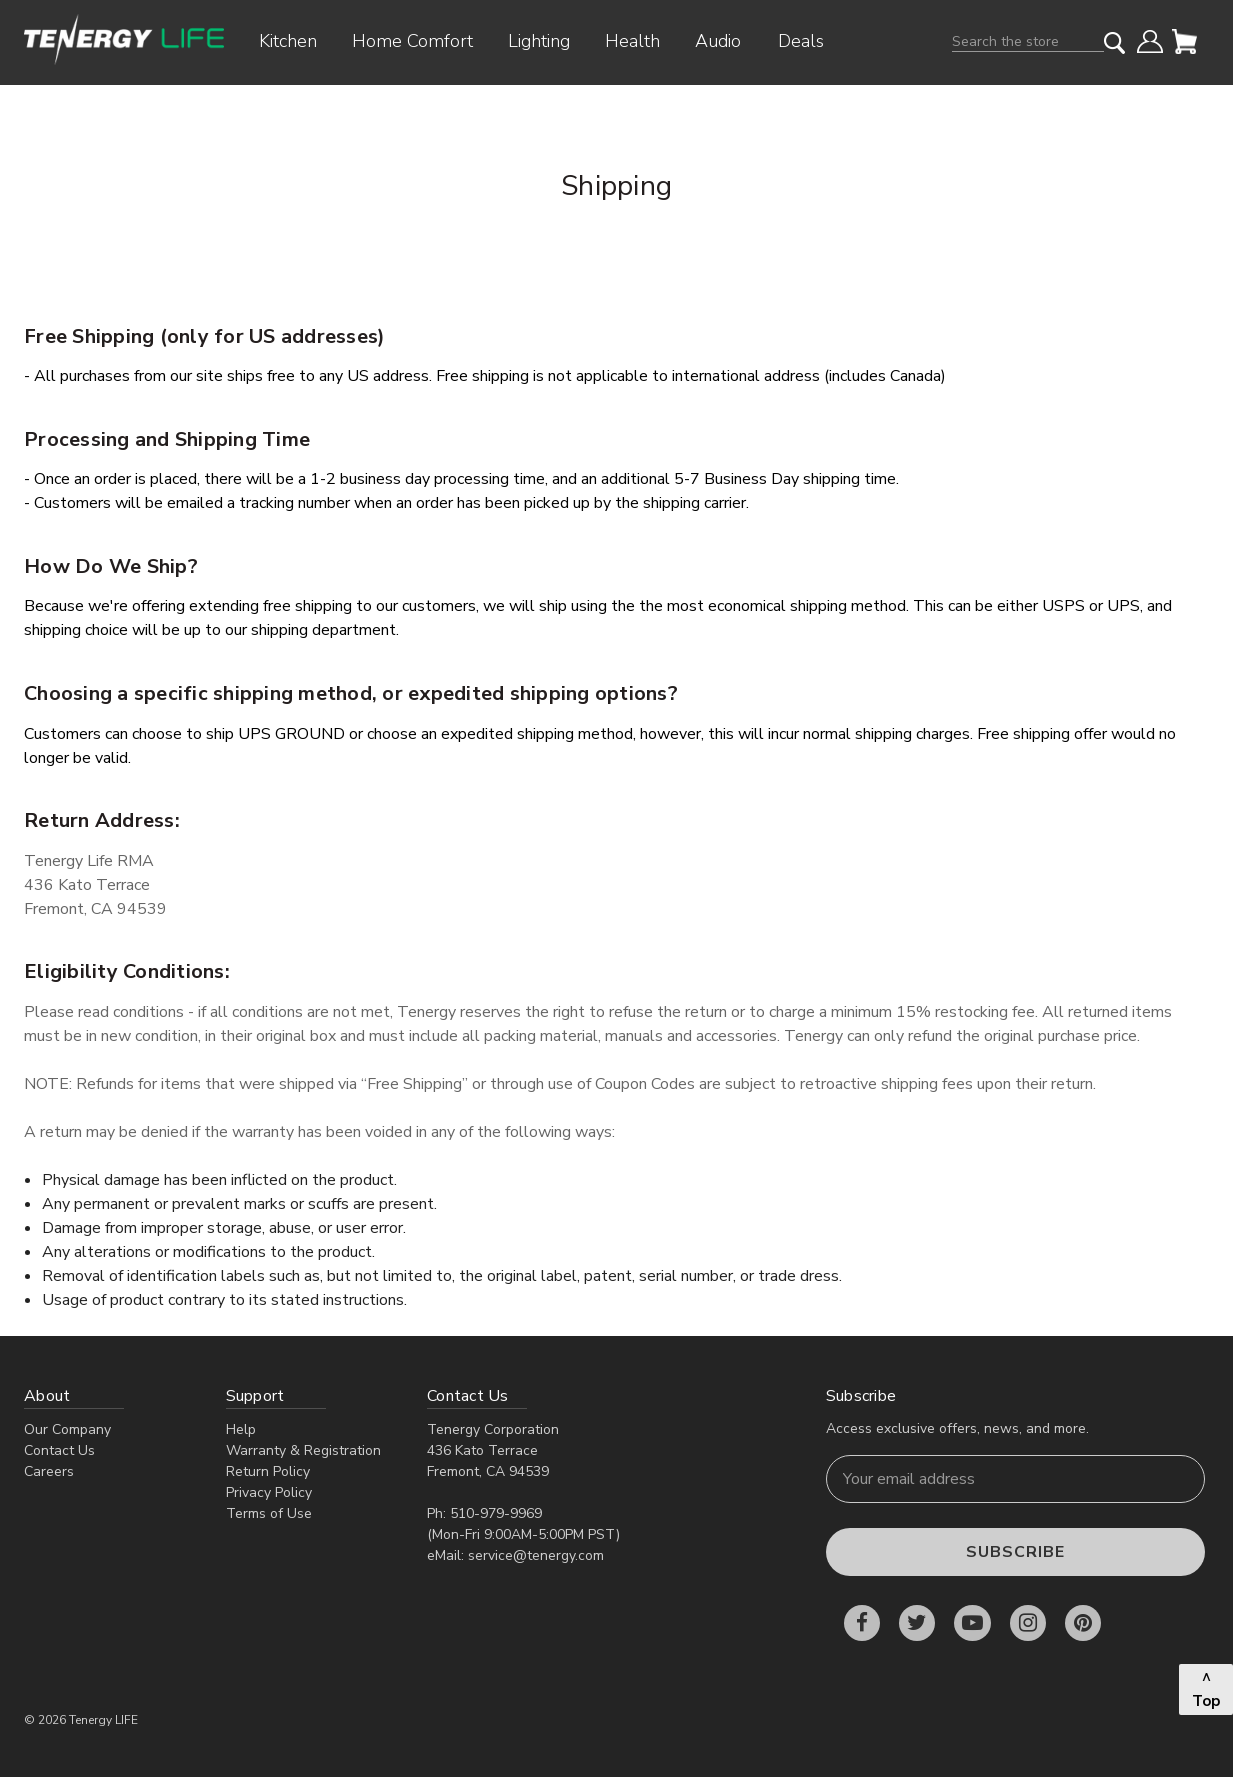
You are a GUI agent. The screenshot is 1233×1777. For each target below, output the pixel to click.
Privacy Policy (269, 1492)
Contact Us (59, 1450)
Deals (801, 41)
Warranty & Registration (303, 1450)
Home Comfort (420, 41)
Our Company (67, 1429)
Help (241, 1429)
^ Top (1206, 1689)
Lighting (546, 41)
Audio (725, 41)
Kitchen (295, 41)
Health (640, 41)
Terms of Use (269, 1513)
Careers (49, 1471)
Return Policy (268, 1471)
